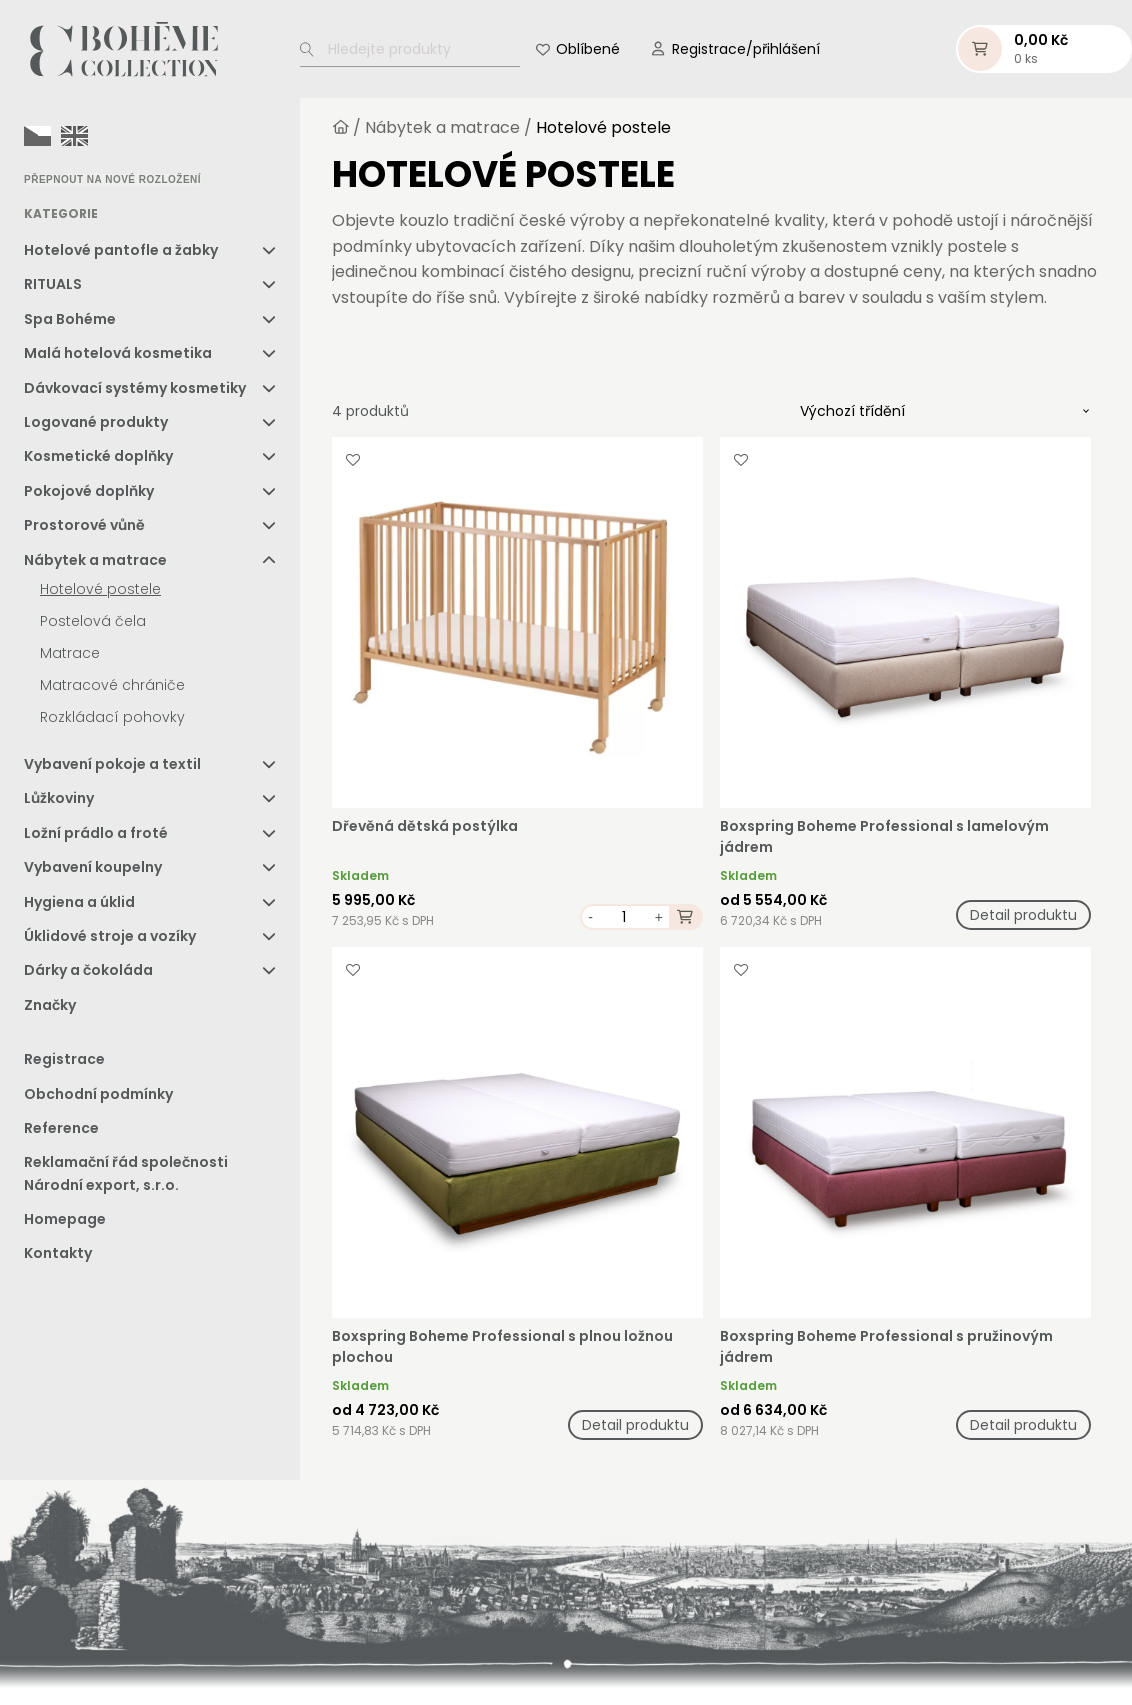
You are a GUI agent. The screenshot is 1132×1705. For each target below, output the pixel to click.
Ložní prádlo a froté (96, 833)
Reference (61, 1128)
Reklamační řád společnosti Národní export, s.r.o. (126, 1173)
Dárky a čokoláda (88, 970)
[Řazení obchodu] (945, 411)
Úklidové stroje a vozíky (110, 936)
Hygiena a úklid (79, 902)
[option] (74, 136)
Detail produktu (1023, 915)
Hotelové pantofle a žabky (121, 250)
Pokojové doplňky (89, 491)
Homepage (65, 1219)
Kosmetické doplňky (98, 456)
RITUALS (53, 284)
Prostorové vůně (84, 525)
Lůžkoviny (59, 798)
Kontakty (58, 1253)
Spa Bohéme (70, 319)
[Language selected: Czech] (61, 135)
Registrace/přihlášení (746, 49)
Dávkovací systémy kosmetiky (135, 388)
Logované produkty (96, 422)
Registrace (64, 1059)
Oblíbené (588, 49)
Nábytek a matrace (95, 560)
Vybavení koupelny (93, 867)
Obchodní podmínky (98, 1094)
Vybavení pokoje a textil (112, 764)
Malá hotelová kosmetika (118, 353)
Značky (50, 1005)
